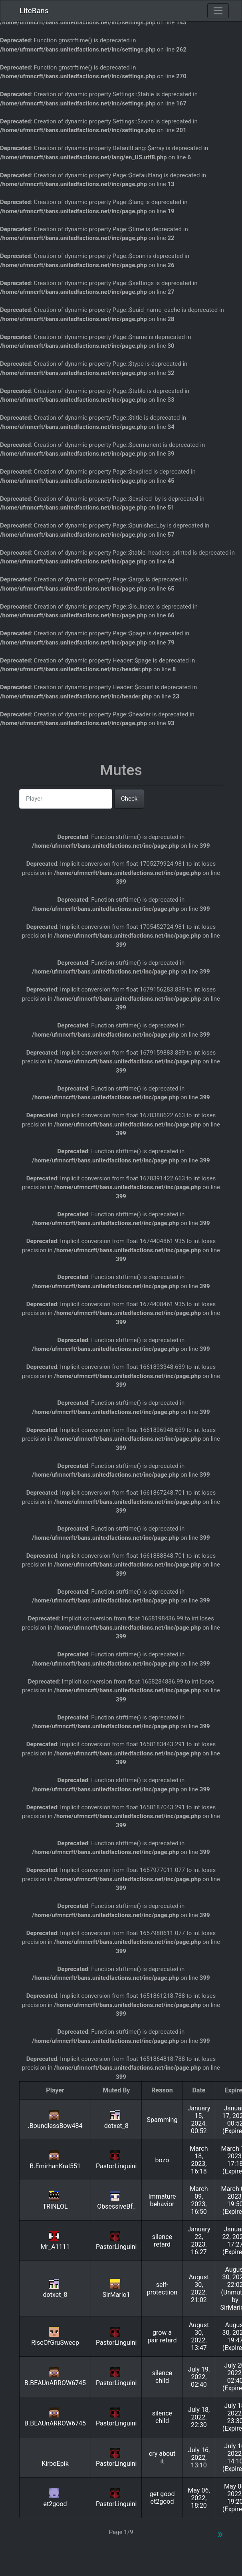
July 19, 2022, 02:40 (199, 2377)
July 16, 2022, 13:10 (199, 2457)
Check (129, 798)
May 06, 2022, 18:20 (199, 2498)
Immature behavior (162, 2200)
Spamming (162, 2120)
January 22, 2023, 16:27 (198, 2240)
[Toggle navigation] (218, 10)
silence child (162, 2376)
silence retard (162, 2240)
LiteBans (34, 10)
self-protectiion (162, 2288)
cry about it (162, 2457)
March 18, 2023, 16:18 (199, 2160)
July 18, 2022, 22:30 (199, 2417)
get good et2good (162, 2497)
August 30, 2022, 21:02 (199, 2288)
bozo (162, 2160)
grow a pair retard (162, 2336)
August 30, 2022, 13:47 (199, 2336)
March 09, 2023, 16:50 (199, 2200)
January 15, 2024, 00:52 (198, 2119)
